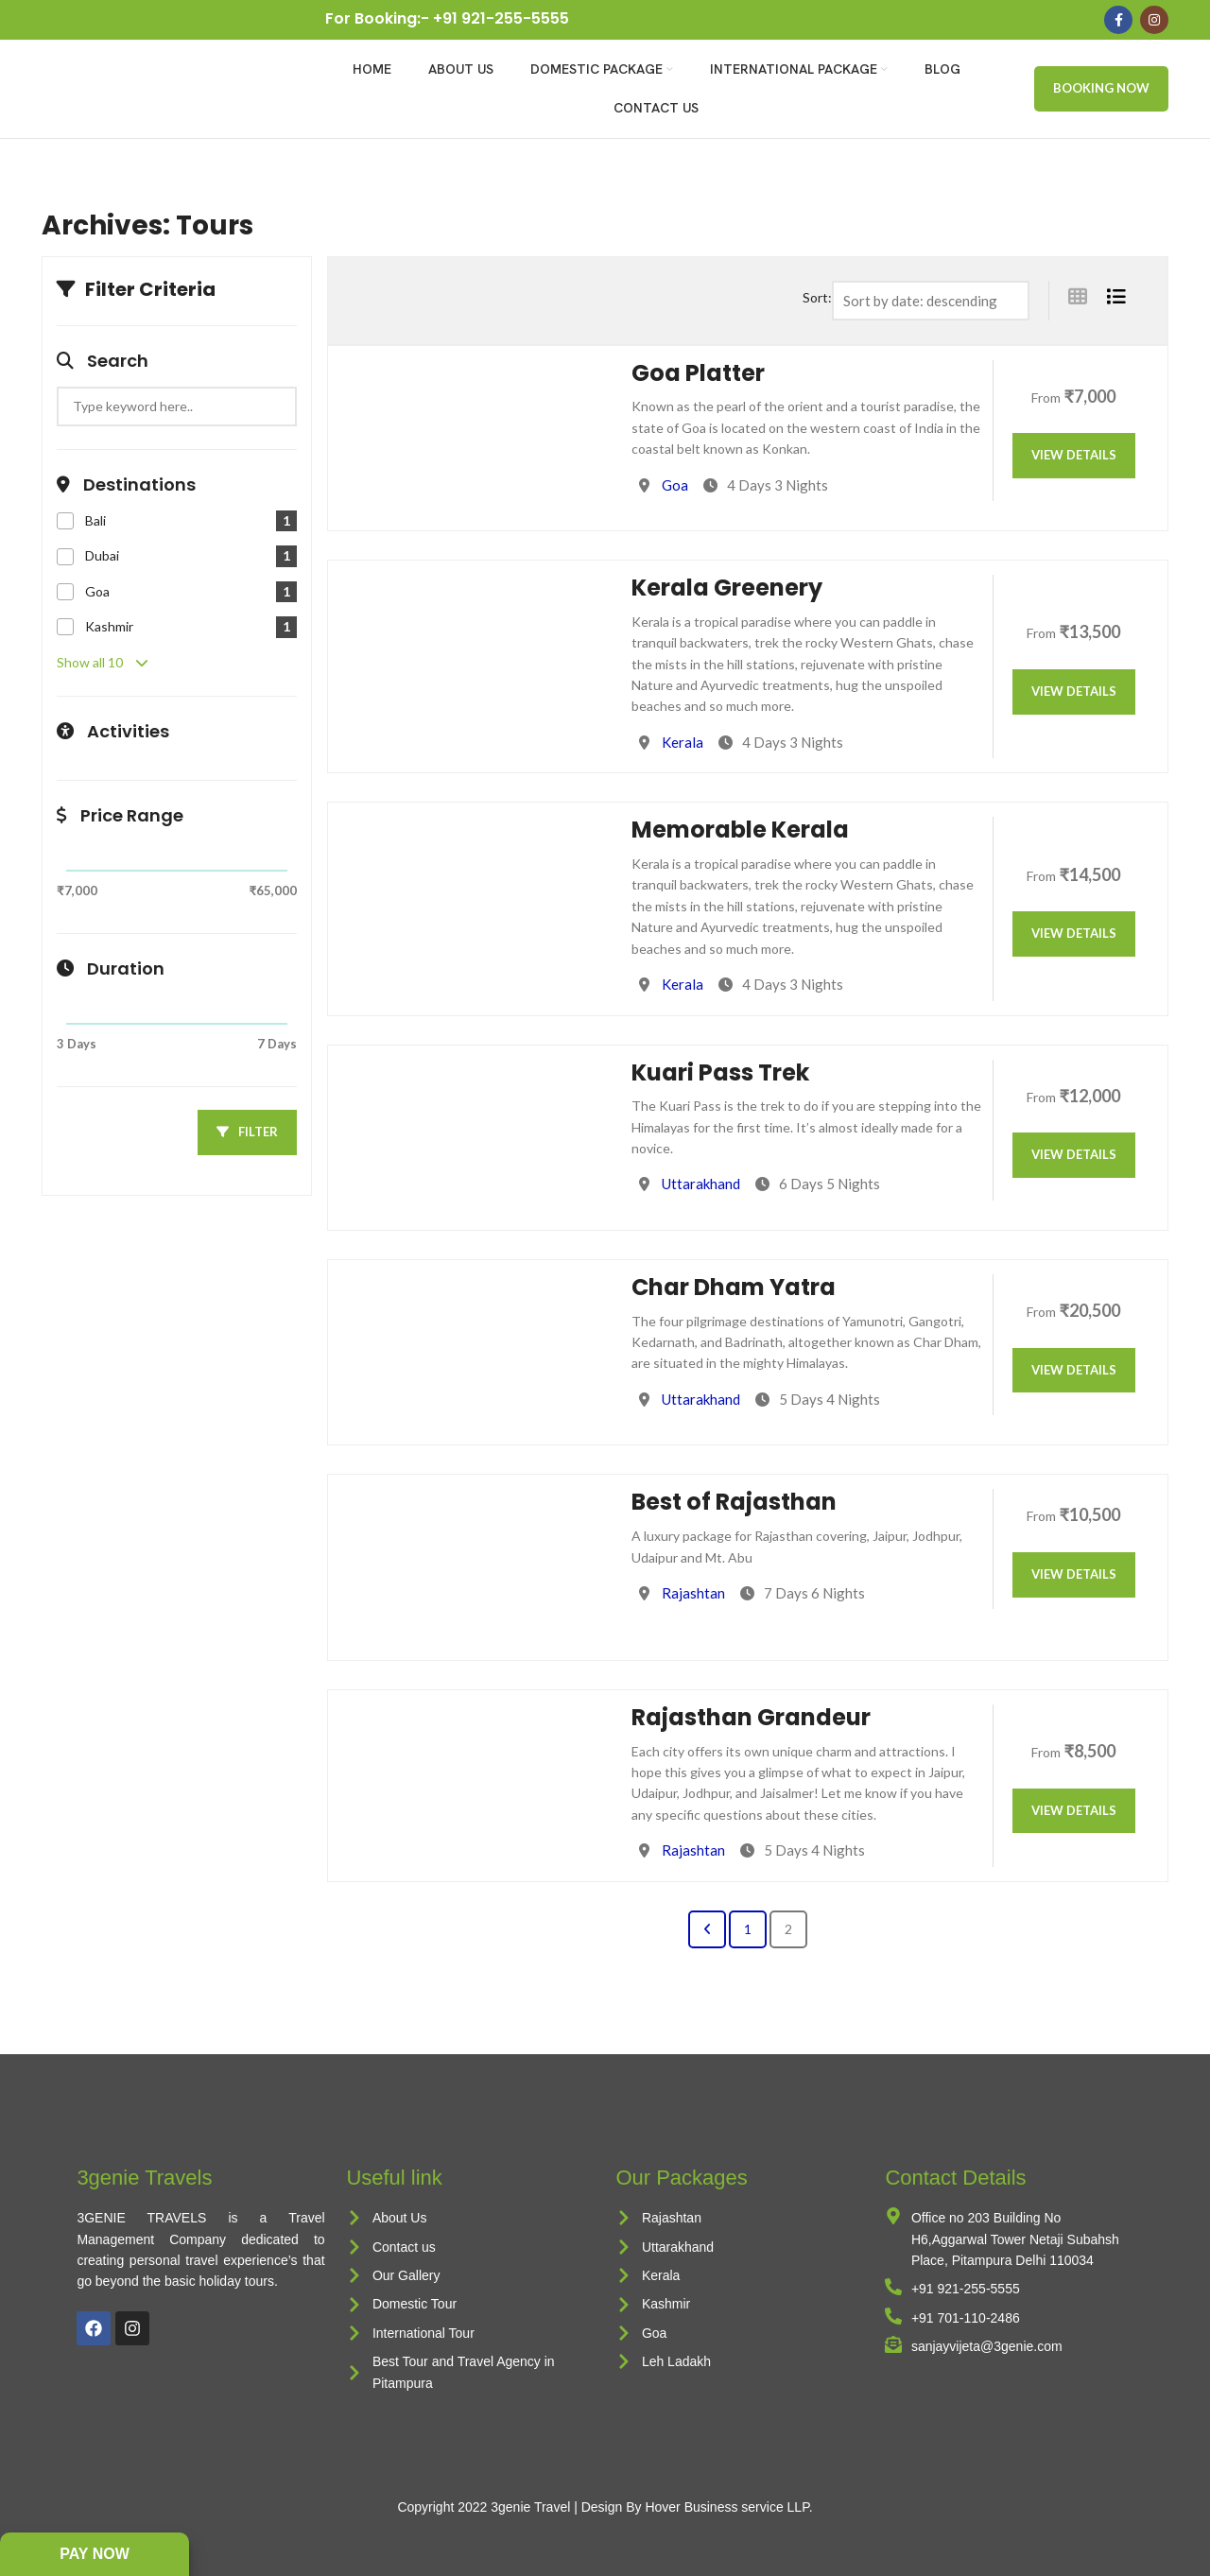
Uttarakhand (701, 1183)
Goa (675, 484)
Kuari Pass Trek (720, 1072)
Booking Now (1101, 87)
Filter (247, 1131)
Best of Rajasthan (734, 1501)
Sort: (817, 297)
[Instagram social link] (1154, 20)
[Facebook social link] (1118, 20)
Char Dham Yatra (733, 1287)
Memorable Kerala (740, 829)
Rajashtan (693, 1592)
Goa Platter (698, 373)
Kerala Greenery (726, 587)
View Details (1073, 454)
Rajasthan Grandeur (751, 1717)
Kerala (682, 742)
